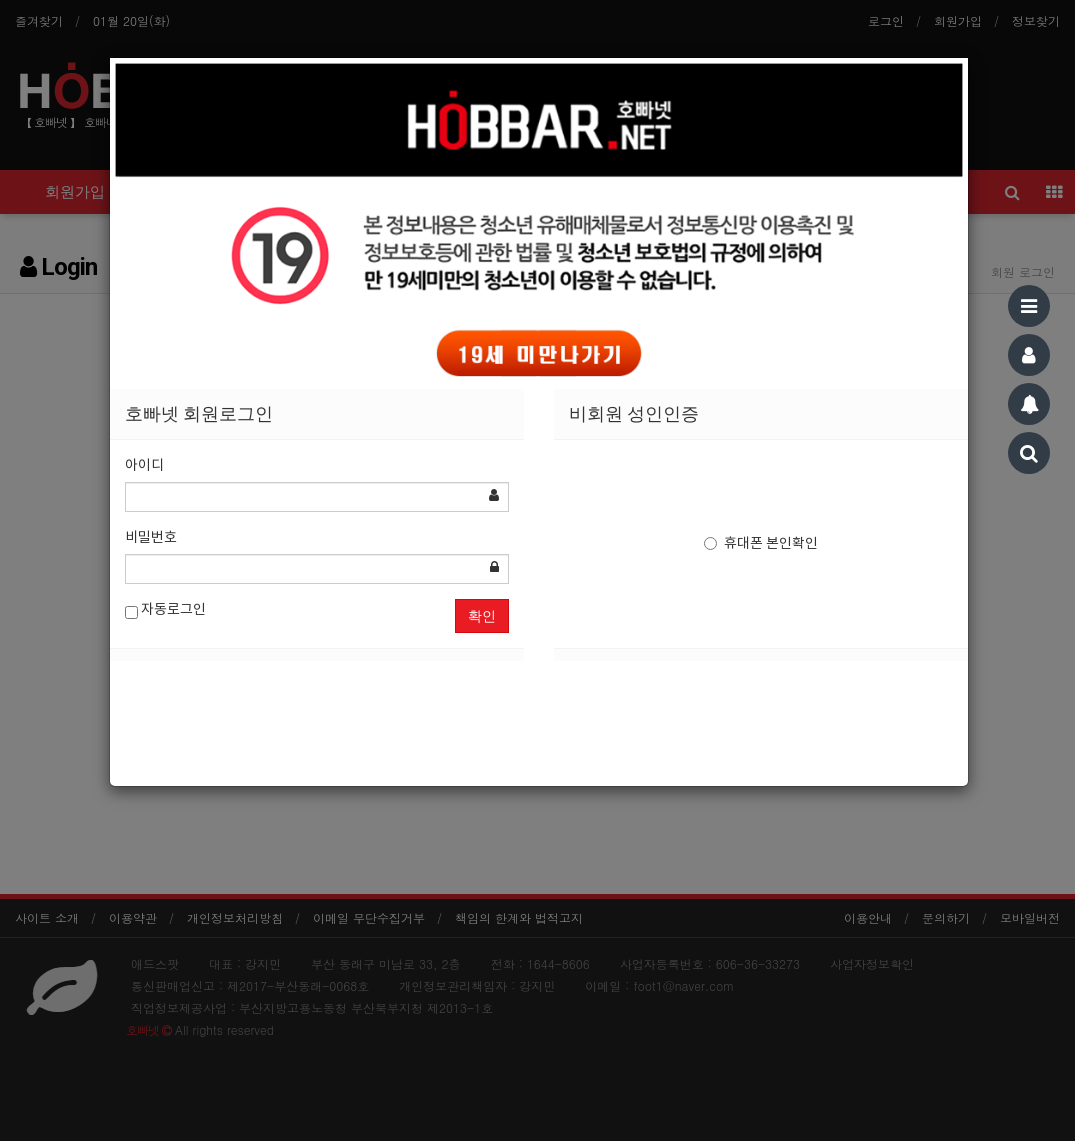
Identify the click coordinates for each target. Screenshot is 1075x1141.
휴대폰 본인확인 (761, 544)
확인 (482, 616)
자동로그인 (165, 610)
